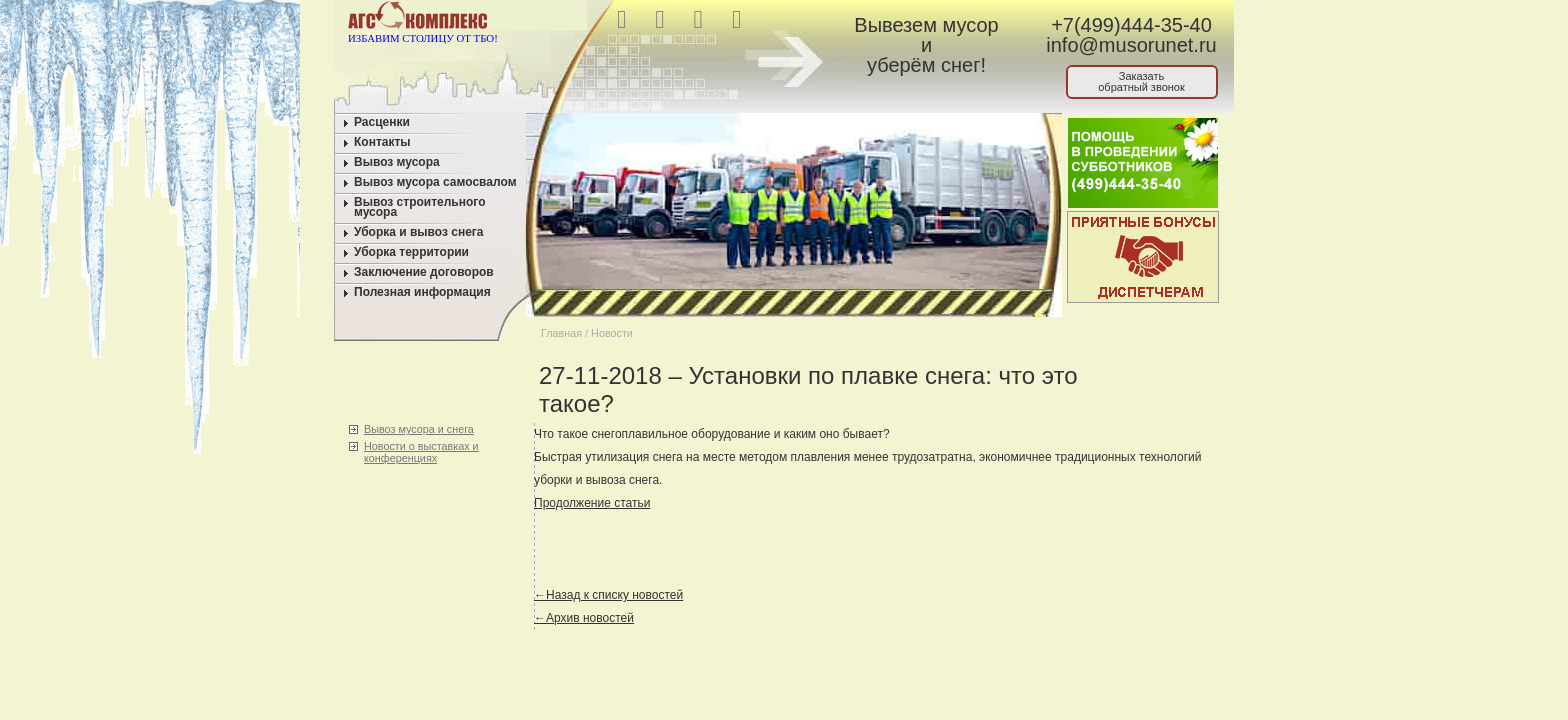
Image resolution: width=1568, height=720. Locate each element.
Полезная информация (422, 292)
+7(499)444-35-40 (1131, 25)
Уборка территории (411, 252)
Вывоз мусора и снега (419, 429)
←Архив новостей (584, 618)
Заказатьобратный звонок (1141, 81)
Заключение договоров (424, 272)
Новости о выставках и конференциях (421, 452)
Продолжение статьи (592, 503)
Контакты (382, 142)
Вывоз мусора (397, 162)
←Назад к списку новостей (608, 595)
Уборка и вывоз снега (419, 232)
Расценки (382, 122)
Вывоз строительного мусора (420, 207)
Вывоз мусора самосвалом (435, 182)
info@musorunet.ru (1131, 45)
